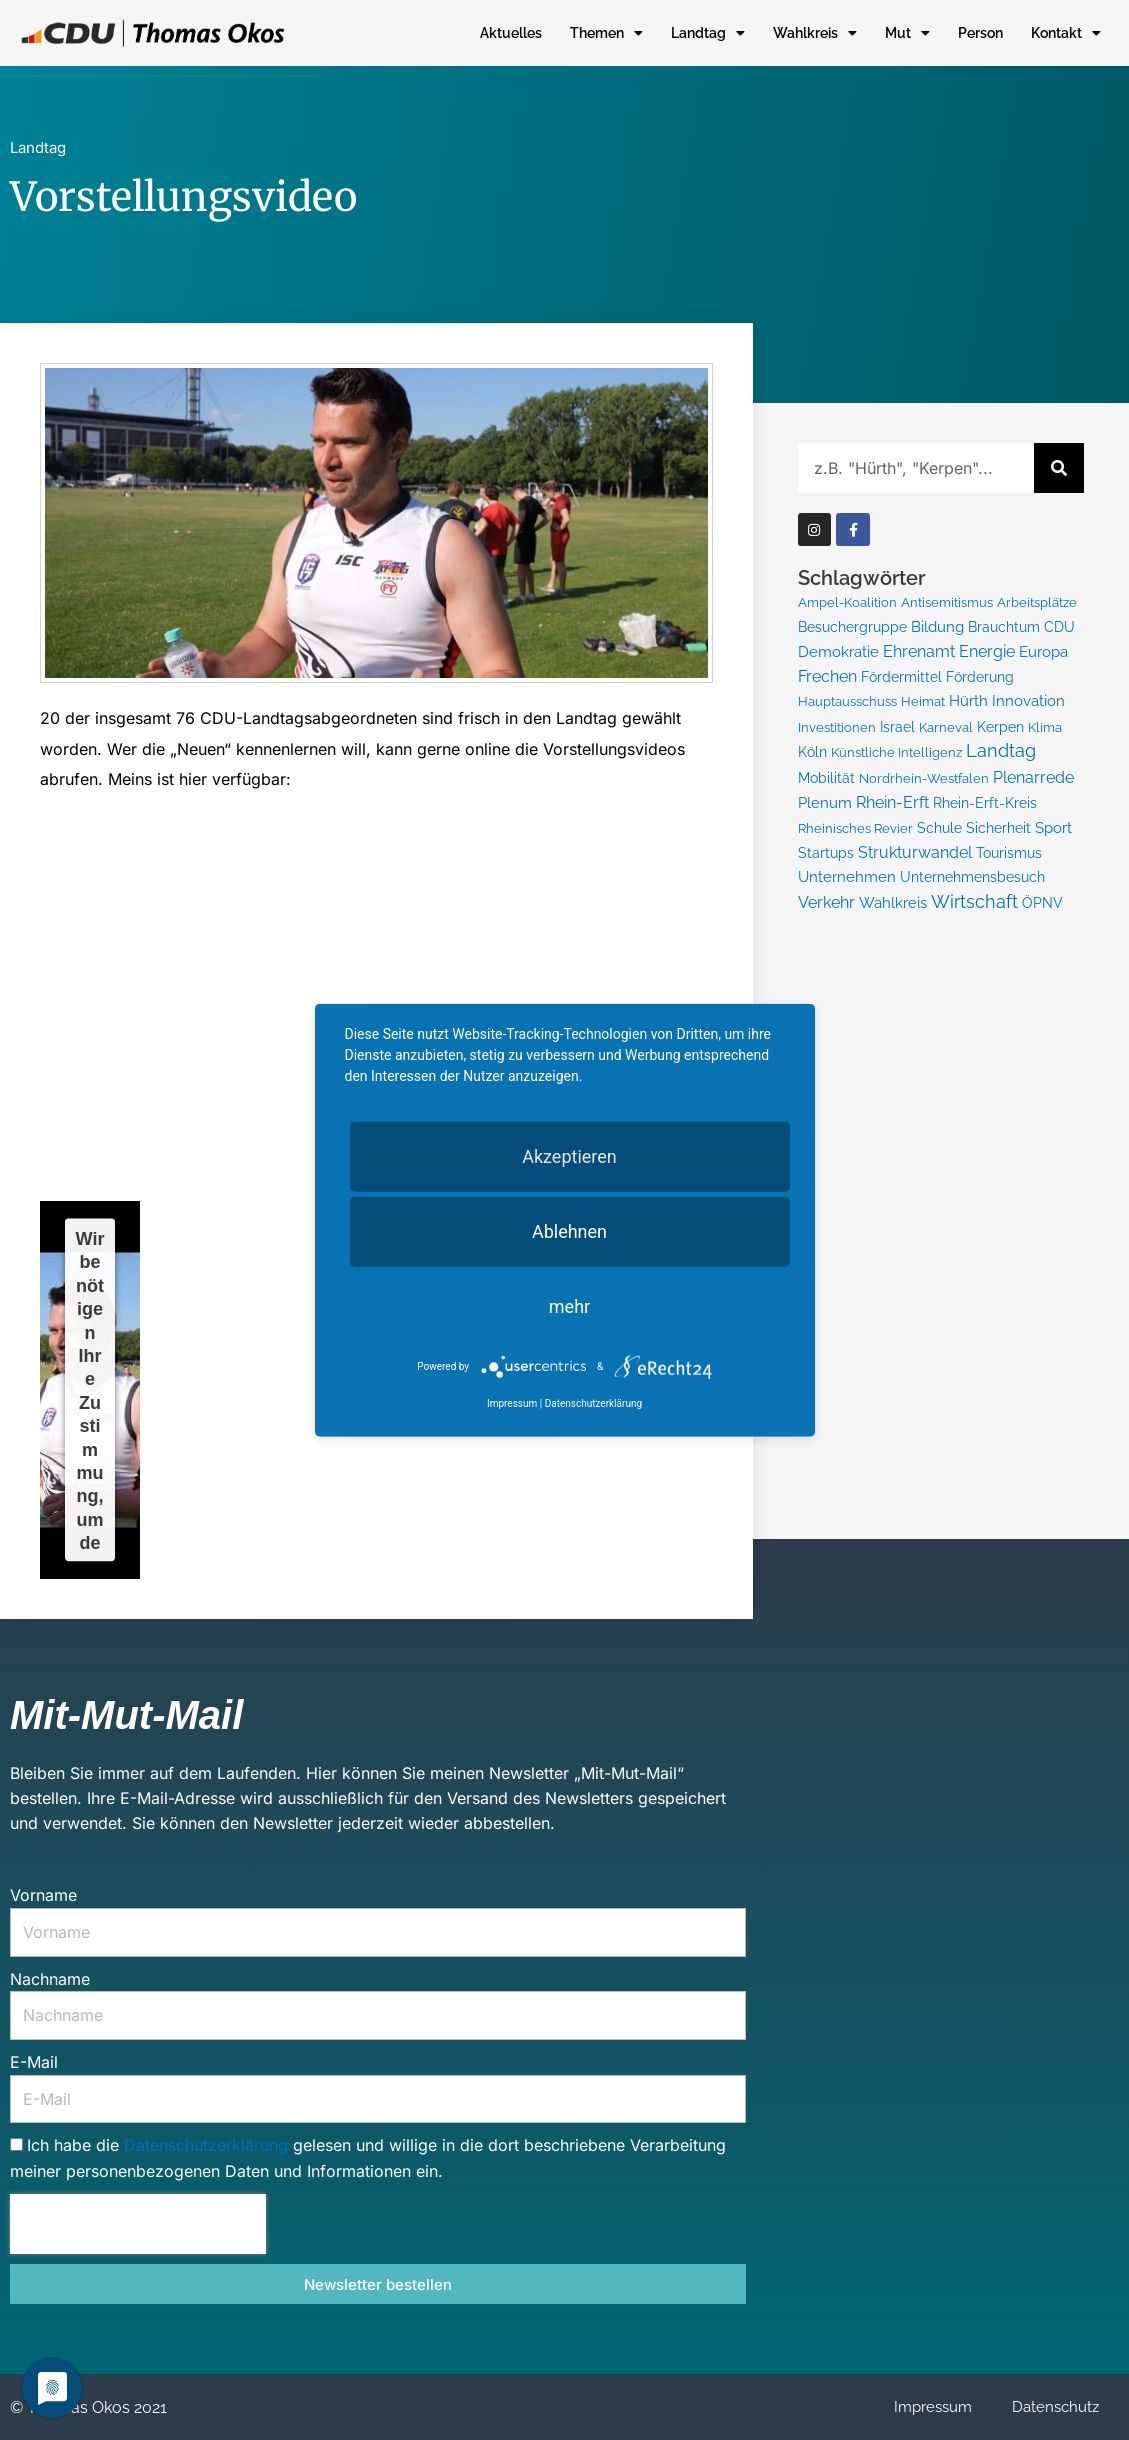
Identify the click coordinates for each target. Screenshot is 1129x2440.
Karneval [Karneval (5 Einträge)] (946, 727)
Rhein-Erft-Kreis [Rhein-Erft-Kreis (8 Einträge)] (985, 804)
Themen (606, 33)
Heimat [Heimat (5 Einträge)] (923, 701)
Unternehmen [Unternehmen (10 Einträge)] (847, 878)
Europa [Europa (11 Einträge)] (1043, 651)
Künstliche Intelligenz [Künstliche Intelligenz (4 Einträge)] (896, 753)
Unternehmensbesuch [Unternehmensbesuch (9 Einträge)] (972, 878)
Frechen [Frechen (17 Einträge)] (827, 676)
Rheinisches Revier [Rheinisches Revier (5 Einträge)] (855, 829)
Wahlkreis (815, 33)
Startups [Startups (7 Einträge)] (826, 854)
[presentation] (138, 2224)
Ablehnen (569, 1231)
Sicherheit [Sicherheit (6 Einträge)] (998, 829)
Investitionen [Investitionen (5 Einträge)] (837, 727)
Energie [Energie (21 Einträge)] (987, 651)
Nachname (50, 1979)
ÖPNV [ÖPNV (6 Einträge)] (1042, 904)
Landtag (708, 33)
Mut (907, 33)
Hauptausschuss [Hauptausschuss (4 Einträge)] (847, 701)
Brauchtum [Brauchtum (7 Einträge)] (1004, 627)
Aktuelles (511, 33)
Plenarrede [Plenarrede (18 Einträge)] (1033, 778)
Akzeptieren (569, 1156)
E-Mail (34, 2062)
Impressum (933, 2407)
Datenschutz (1055, 2407)
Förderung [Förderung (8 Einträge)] (980, 677)
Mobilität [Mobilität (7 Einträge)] (826, 779)
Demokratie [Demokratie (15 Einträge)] (838, 652)
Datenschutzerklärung (208, 2145)
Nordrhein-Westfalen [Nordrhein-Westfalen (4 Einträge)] (924, 779)
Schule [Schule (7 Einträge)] (939, 829)
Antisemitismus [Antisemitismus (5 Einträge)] (947, 602)
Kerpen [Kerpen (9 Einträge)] (1000, 726)
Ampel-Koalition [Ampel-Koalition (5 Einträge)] (847, 602)
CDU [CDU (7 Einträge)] (1059, 627)
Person (980, 33)
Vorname (43, 1895)
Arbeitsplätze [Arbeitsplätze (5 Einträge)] (1037, 602)
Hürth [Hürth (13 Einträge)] (968, 701)
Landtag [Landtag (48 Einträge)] (1001, 751)
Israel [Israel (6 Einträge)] (897, 727)
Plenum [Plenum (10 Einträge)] (825, 803)
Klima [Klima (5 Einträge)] (1045, 727)
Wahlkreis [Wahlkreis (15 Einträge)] (893, 904)
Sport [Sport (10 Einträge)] (1053, 828)
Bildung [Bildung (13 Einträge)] (937, 627)
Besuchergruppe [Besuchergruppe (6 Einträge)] (852, 627)
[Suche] (1059, 468)
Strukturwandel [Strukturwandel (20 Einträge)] (915, 853)
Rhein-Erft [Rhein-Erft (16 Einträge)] (892, 803)
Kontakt (1066, 33)
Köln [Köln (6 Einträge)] (812, 753)
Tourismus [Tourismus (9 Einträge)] (1009, 853)
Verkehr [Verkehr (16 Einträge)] (826, 903)
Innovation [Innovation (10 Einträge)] (1028, 700)
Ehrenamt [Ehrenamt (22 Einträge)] (919, 651)
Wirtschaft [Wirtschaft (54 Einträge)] (974, 902)
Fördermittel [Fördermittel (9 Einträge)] (901, 676)
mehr (569, 1306)
